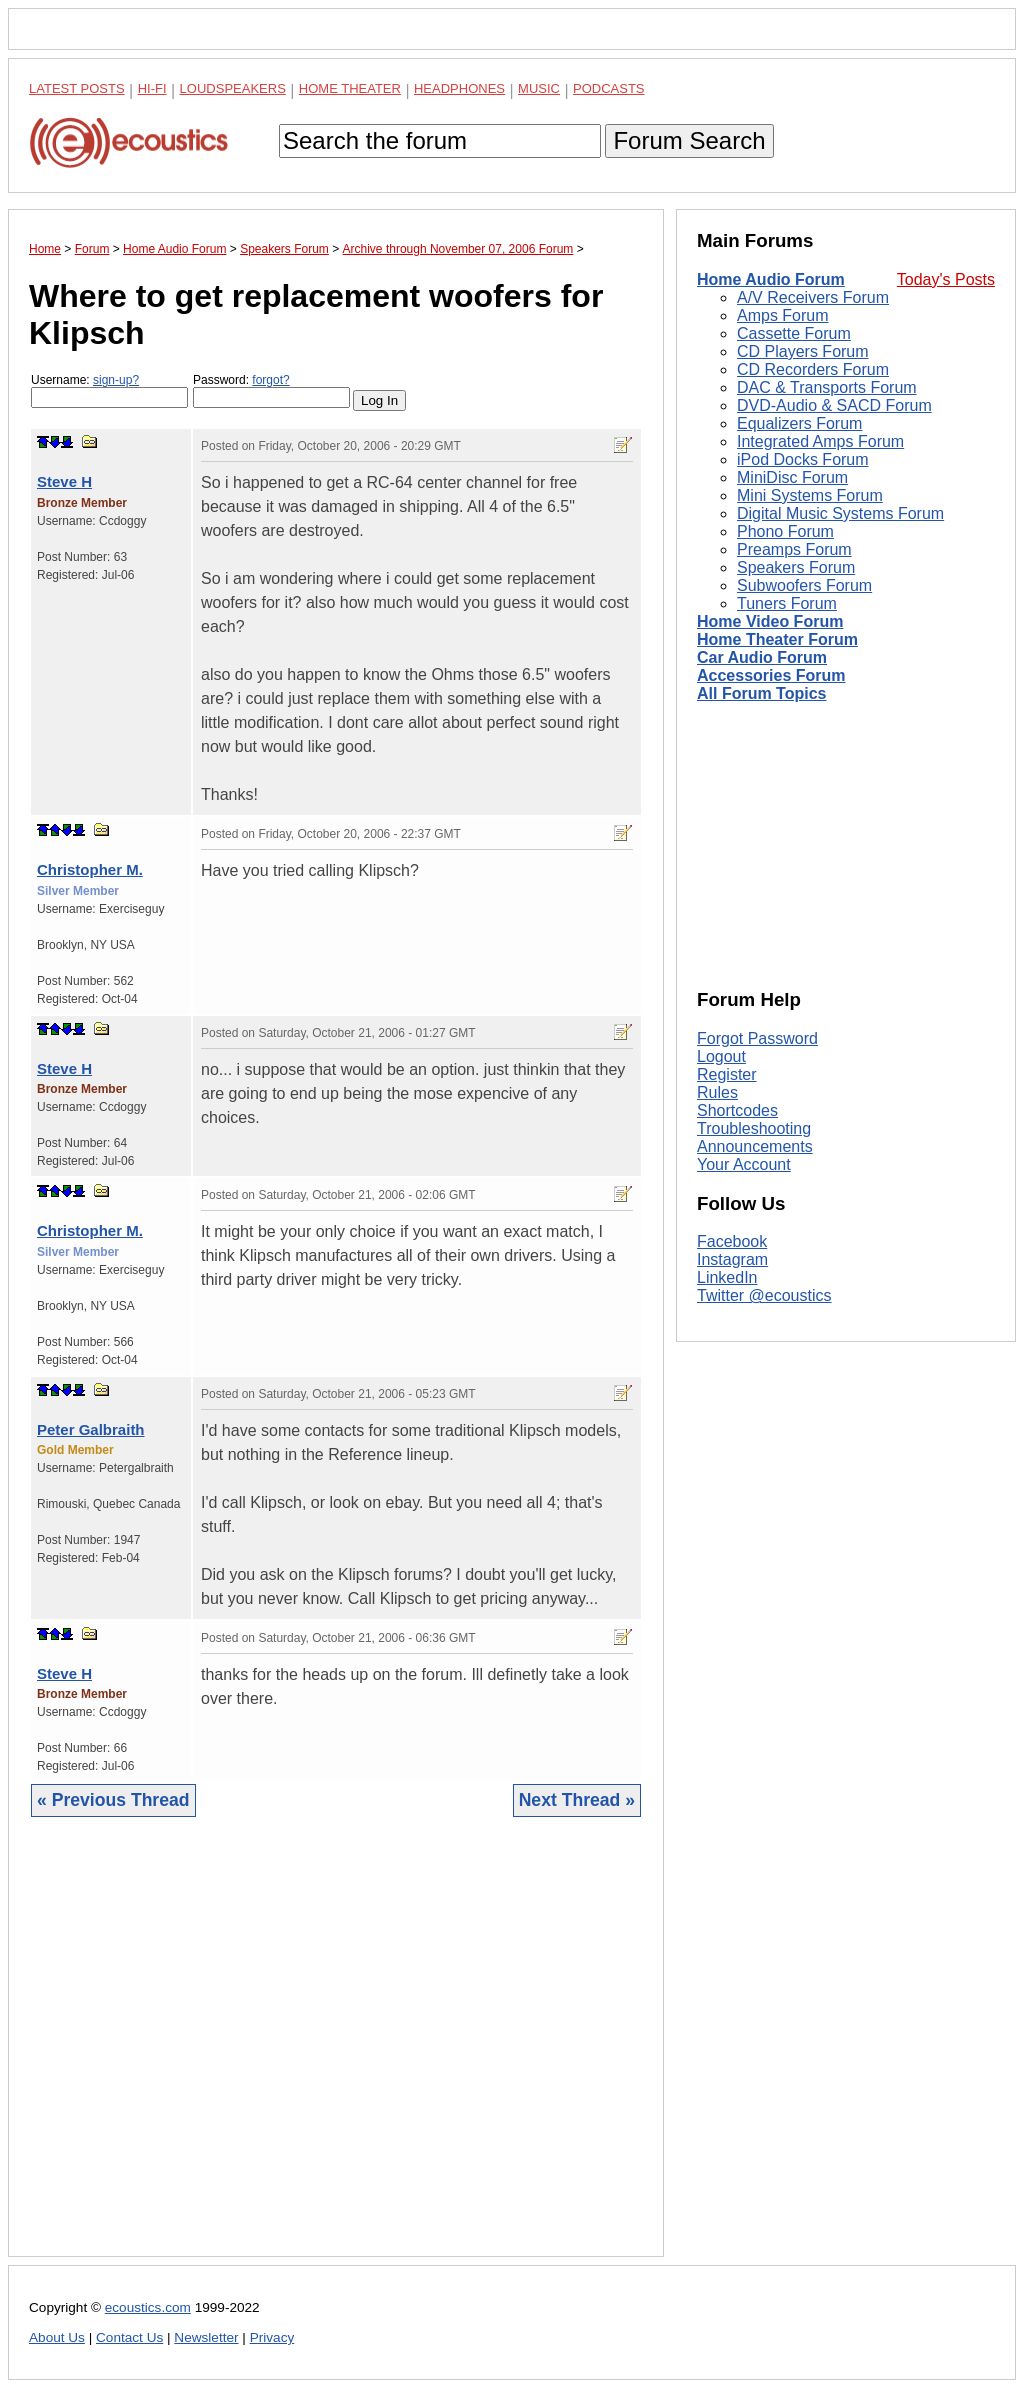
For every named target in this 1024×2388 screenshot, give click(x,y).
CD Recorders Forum (813, 369)
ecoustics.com (148, 2307)
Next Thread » (577, 1800)
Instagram (732, 1259)
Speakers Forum (796, 567)
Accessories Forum (771, 675)
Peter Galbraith (91, 1429)
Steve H (64, 481)
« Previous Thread (113, 1800)
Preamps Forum (794, 549)
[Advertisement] (336, 2052)
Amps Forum (783, 315)
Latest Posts (77, 88)
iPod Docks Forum (803, 459)
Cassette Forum (794, 333)
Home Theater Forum (777, 639)
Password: (271, 390)
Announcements (755, 1146)
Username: (109, 390)
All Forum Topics (761, 693)
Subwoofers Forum (804, 585)
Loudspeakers (233, 88)
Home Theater (350, 88)
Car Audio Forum (762, 657)
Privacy (272, 2337)
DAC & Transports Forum (827, 387)
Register (727, 1074)
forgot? (270, 380)
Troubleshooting (754, 1128)
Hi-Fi (152, 88)
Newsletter (206, 2337)
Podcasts (609, 88)
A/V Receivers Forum (813, 297)
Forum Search (689, 140)
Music (539, 88)
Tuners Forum (787, 603)
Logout (721, 1056)
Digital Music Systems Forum (840, 513)
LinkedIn (727, 1277)
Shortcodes (737, 1110)
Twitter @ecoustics (764, 1295)
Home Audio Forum (771, 279)
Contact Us (129, 2337)
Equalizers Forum (799, 423)
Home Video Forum (770, 621)
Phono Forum (785, 531)
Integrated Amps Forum (820, 441)
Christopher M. (90, 869)
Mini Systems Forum (810, 495)
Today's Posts (946, 279)
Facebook (732, 1241)
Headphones (459, 88)
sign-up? (116, 380)
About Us (57, 2337)
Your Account (744, 1164)
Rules (717, 1092)
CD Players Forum (803, 351)
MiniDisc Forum (792, 477)
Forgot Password (757, 1038)
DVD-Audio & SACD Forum (834, 405)
